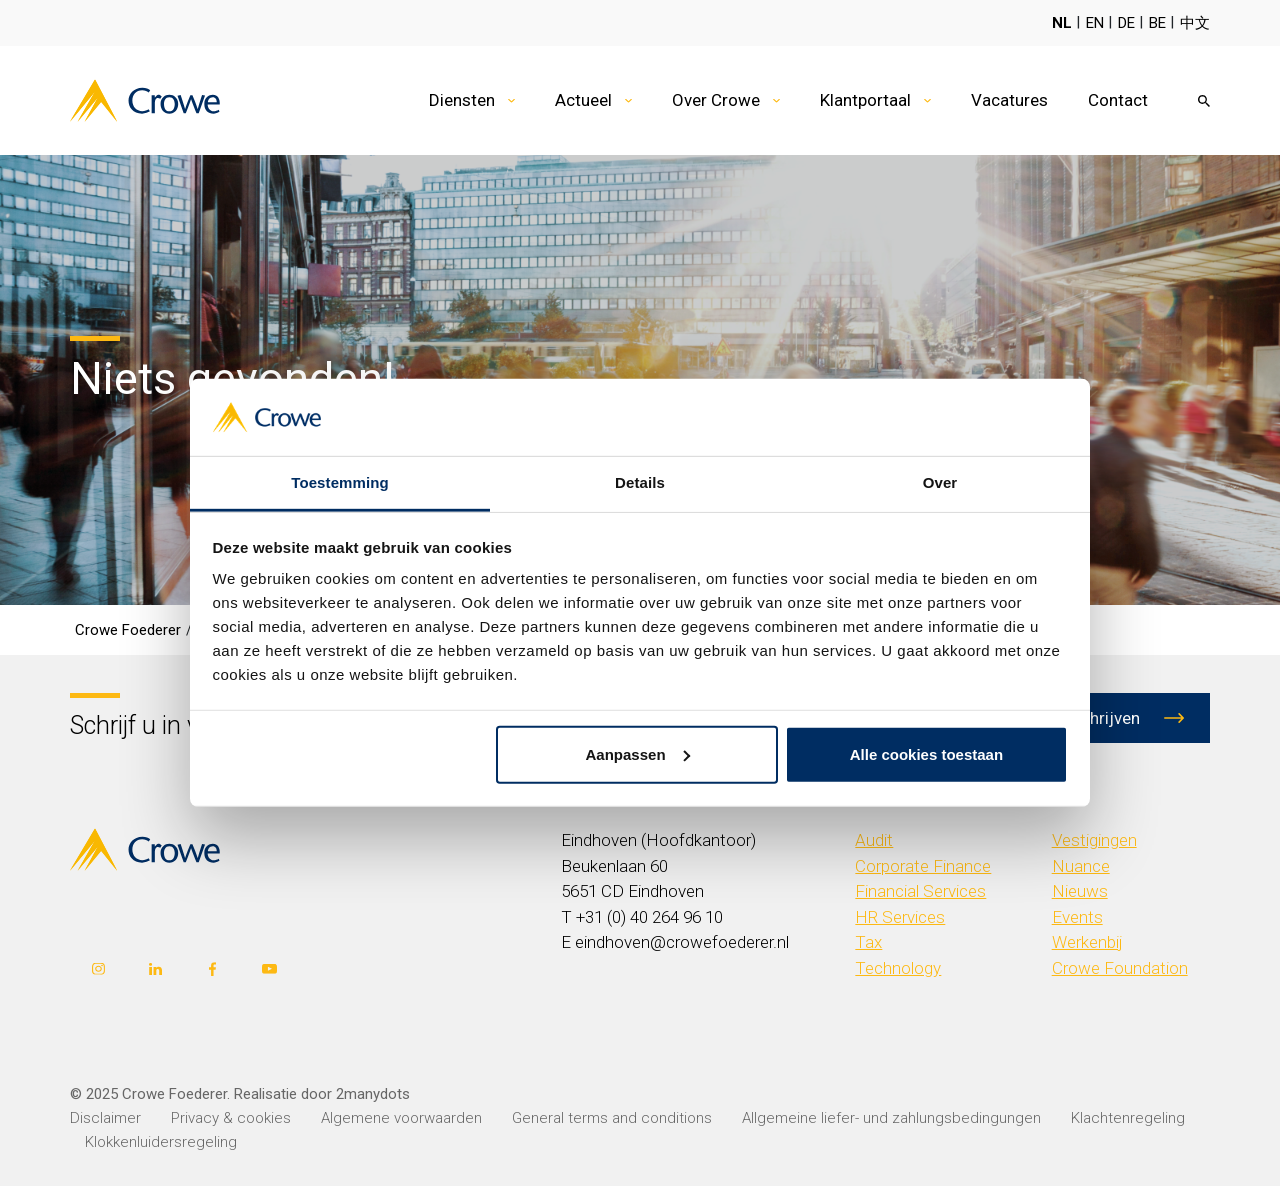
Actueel (583, 100)
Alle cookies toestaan (926, 754)
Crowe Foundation (1120, 968)
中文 (1195, 23)
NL (1062, 23)
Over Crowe (716, 100)
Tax (868, 942)
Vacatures (1009, 100)
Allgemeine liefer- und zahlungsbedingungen (891, 1118)
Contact (1118, 100)
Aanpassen (638, 754)
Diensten (462, 100)
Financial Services (920, 891)
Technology (898, 968)
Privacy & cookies (231, 1118)
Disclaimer (105, 1118)
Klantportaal (865, 100)
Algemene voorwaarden (401, 1118)
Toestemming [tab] (340, 482)
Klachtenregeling (1128, 1118)
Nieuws (1080, 891)
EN (1095, 23)
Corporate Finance (923, 866)
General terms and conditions (612, 1118)
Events (1077, 917)
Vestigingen (1094, 840)
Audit (874, 840)
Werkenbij (1087, 942)
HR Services (900, 917)
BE (1157, 23)
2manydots (373, 1094)
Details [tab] (640, 482)
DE (1126, 23)
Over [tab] (940, 482)
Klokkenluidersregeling (161, 1142)
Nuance (1081, 866)
